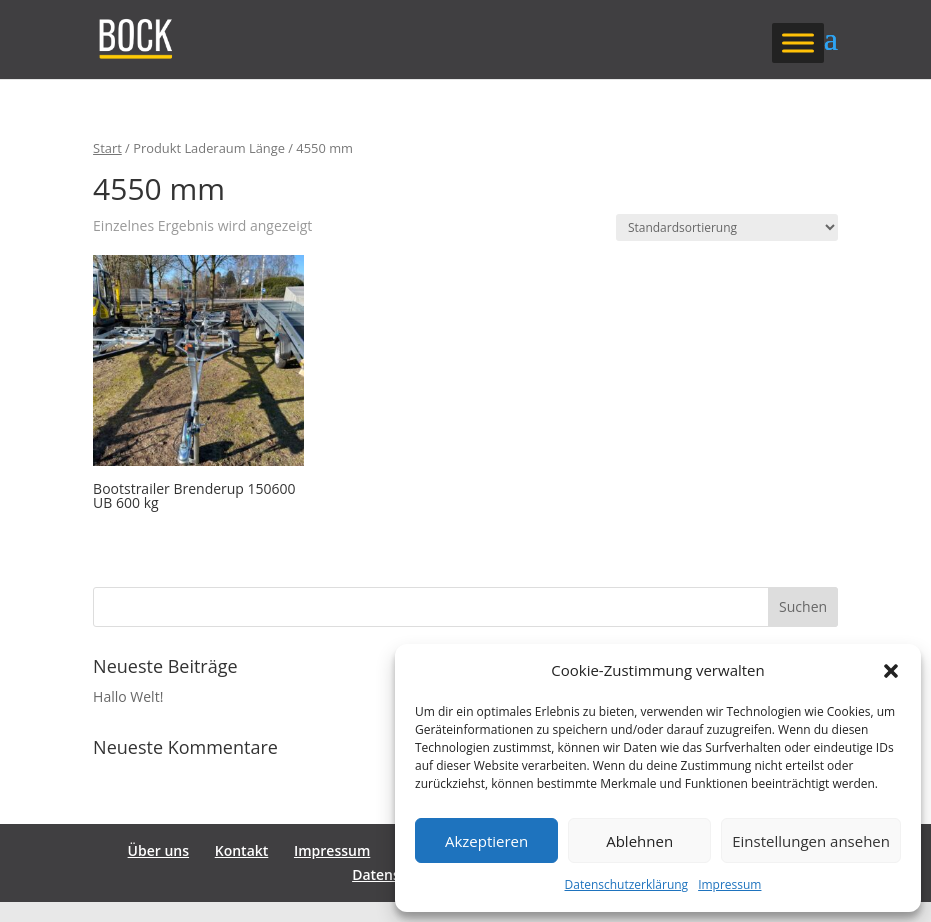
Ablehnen (639, 841)
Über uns (158, 850)
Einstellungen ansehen (811, 841)
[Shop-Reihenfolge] (727, 227)
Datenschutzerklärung (627, 884)
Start (107, 148)
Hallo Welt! (128, 696)
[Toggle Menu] (798, 42)
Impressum (729, 884)
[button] (891, 671)
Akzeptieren (486, 841)
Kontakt (242, 850)
